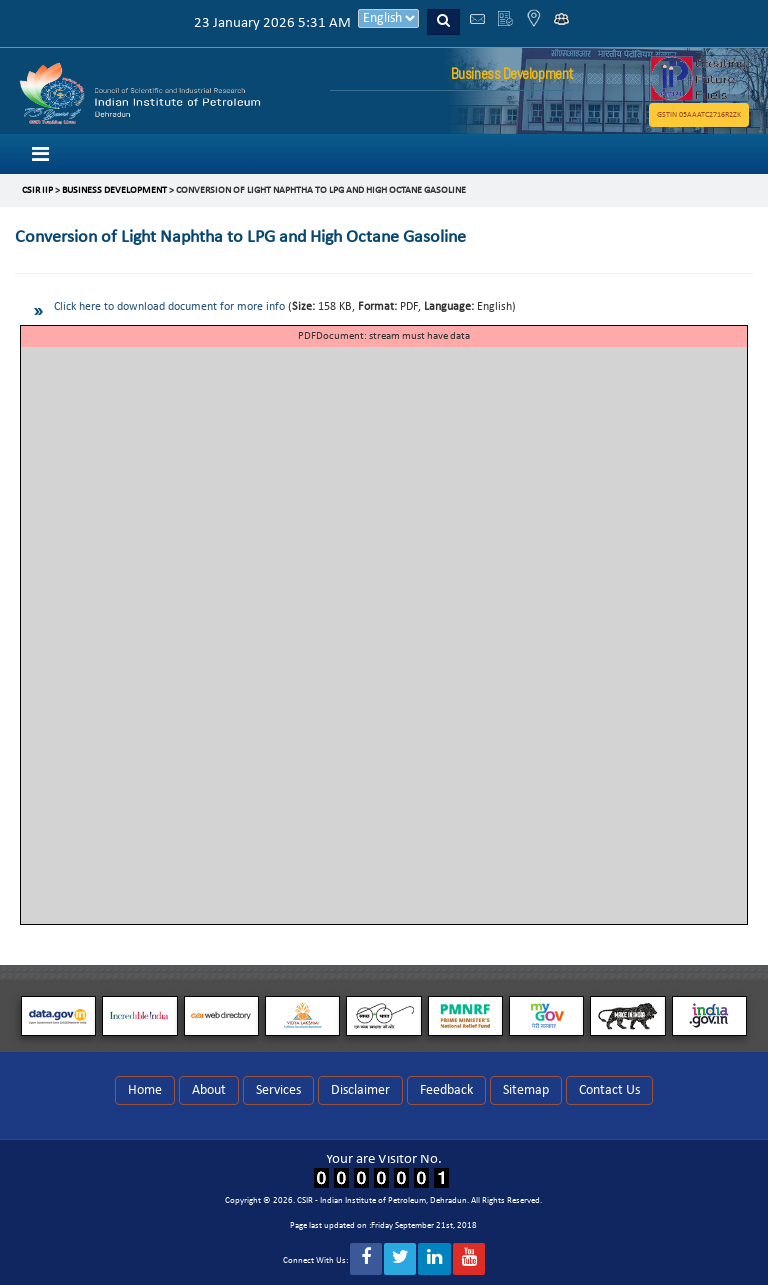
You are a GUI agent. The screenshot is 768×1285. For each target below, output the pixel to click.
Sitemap (526, 1090)
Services (278, 1090)
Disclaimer (360, 1090)
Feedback (446, 1090)
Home (145, 1090)
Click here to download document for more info (169, 307)
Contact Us (609, 1090)
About (209, 1090)
